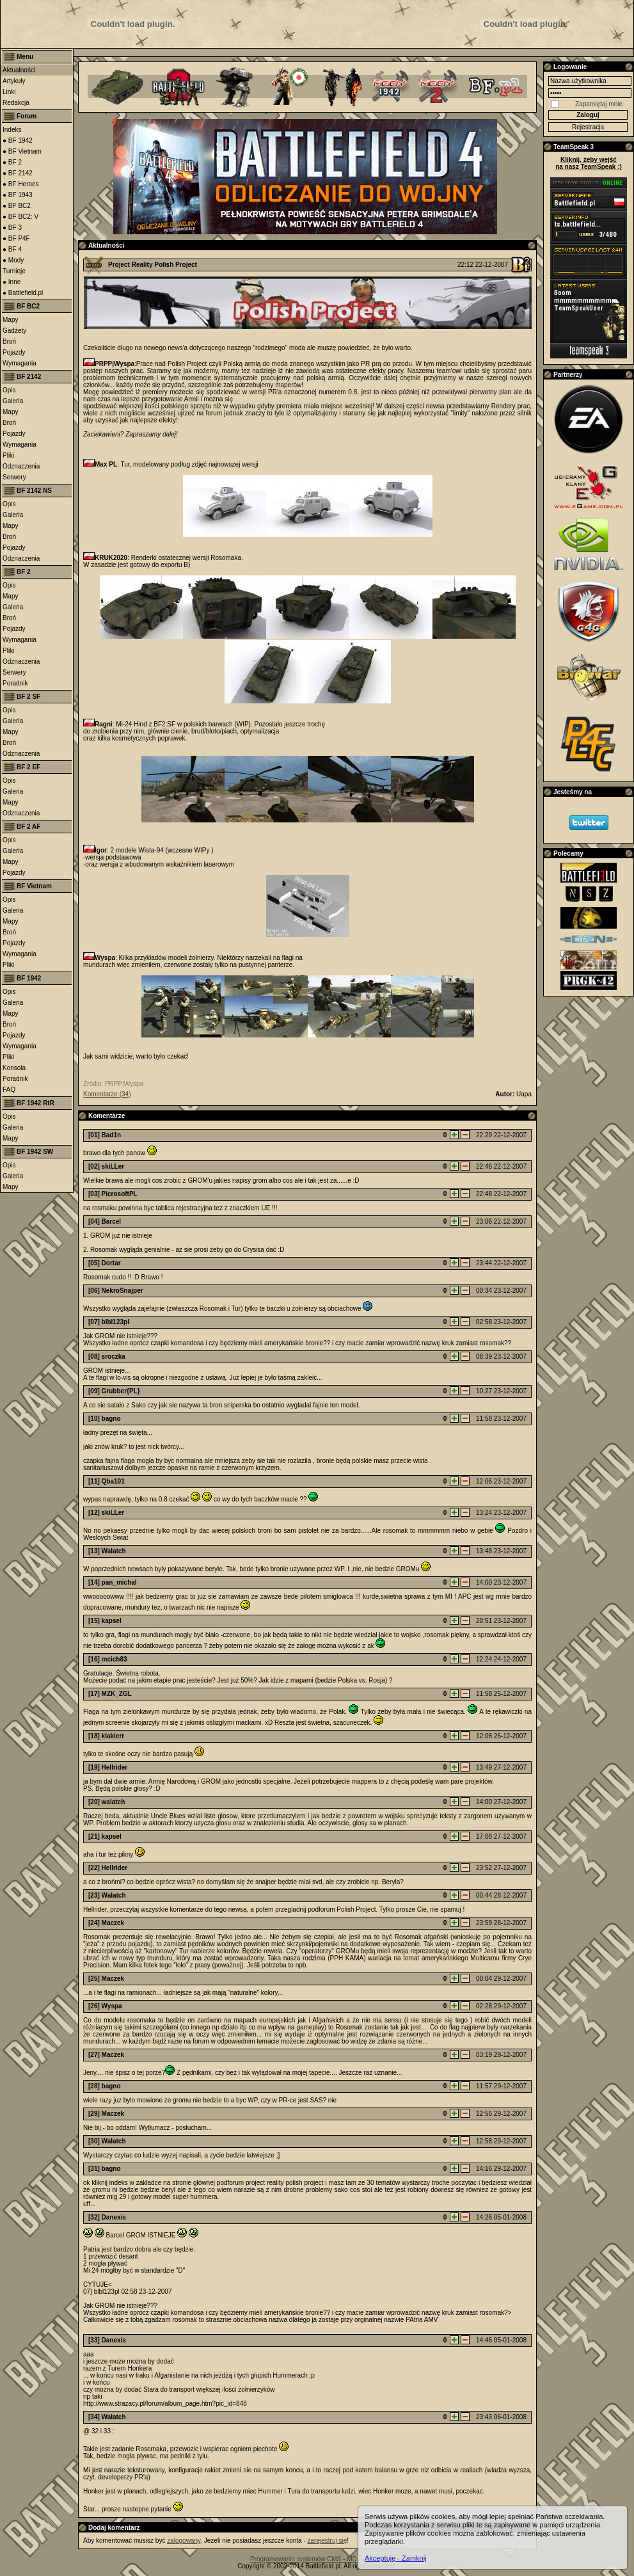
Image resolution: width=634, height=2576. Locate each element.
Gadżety (14, 330)
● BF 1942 (18, 140)
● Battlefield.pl (23, 292)
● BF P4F (16, 238)
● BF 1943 (18, 194)
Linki (9, 91)
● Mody (13, 260)
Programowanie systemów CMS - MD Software (317, 2559)
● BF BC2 (17, 205)
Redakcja (16, 102)
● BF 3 (12, 227)
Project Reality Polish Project (152, 264)
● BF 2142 (18, 173)
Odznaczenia (21, 466)
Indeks (12, 129)
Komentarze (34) (107, 1094)
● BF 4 (12, 249)
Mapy (10, 319)
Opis (9, 390)
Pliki (8, 455)
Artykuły (14, 80)
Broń (9, 341)
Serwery (14, 477)
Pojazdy (14, 352)
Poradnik (15, 683)
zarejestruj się (327, 2540)
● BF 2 (12, 162)
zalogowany (183, 2540)
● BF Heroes (21, 184)
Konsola (14, 1067)
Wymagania (19, 363)
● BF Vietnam (22, 151)
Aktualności (19, 70)
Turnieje (14, 271)
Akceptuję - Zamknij (396, 2558)
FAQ (9, 1089)
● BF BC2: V (20, 216)
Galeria (13, 400)
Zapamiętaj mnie (598, 104)
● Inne (11, 281)
